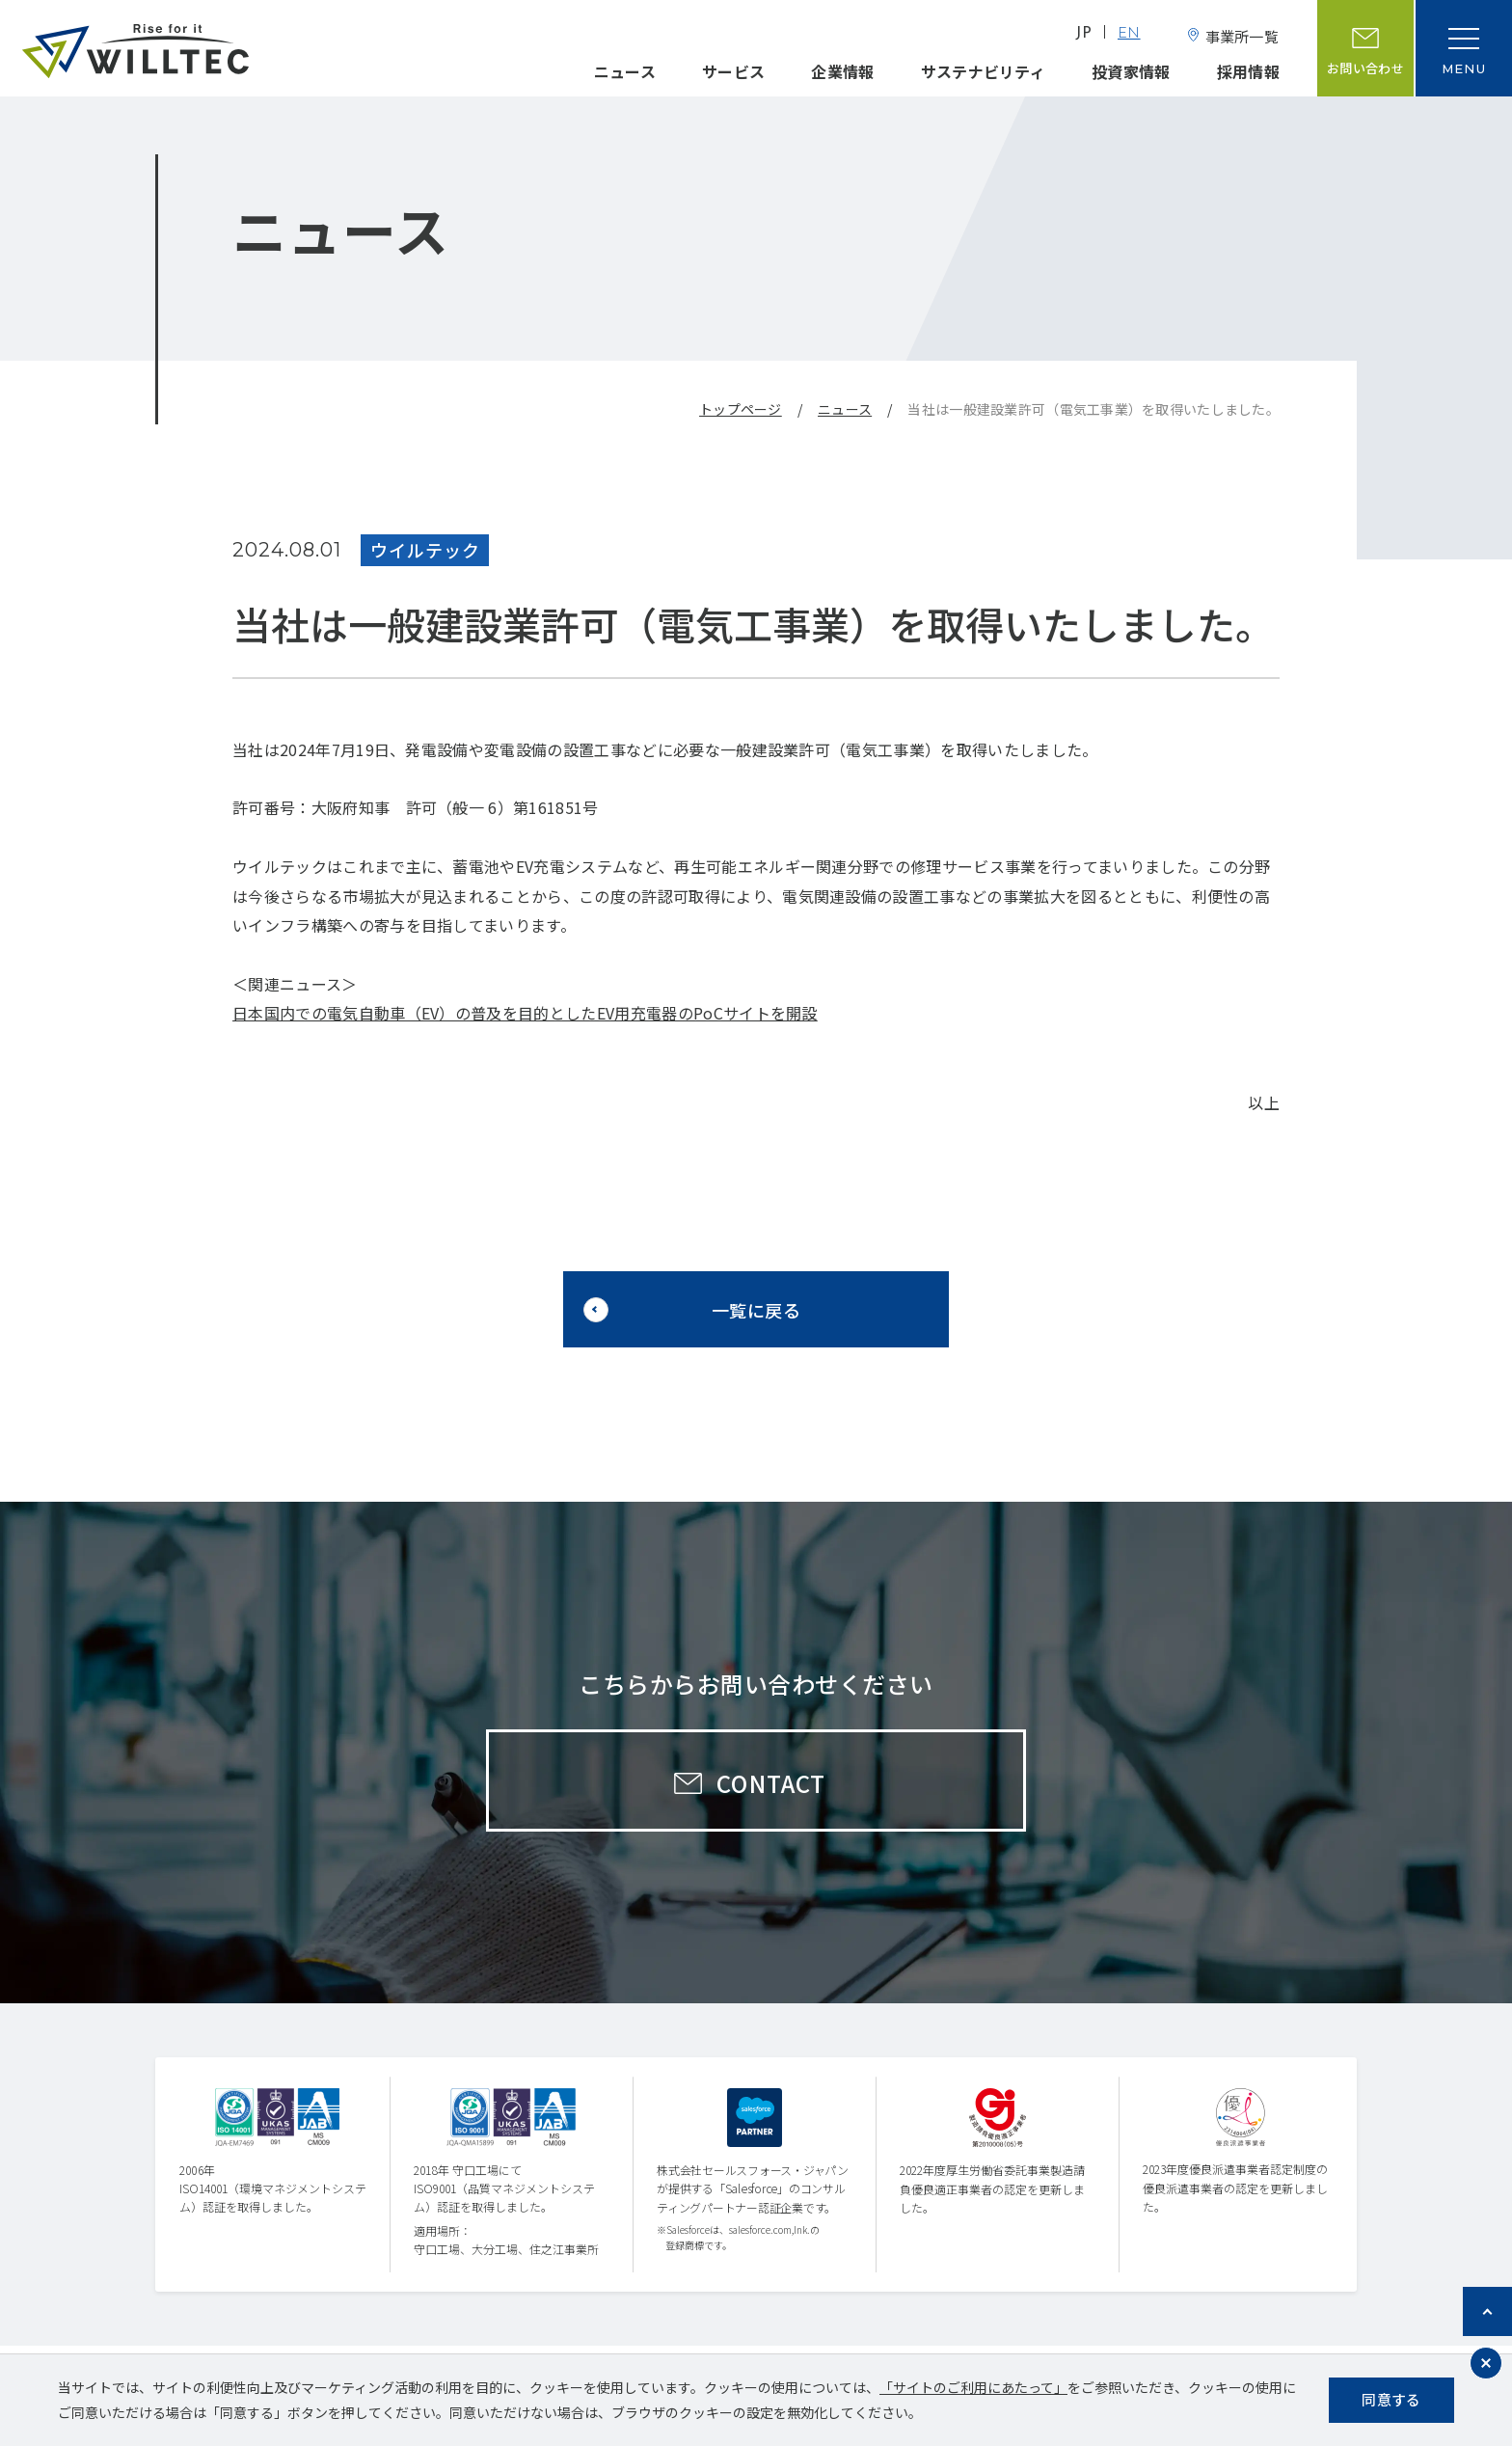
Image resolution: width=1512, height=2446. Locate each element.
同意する (1391, 2399)
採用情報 (1248, 71)
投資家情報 (1131, 71)
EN (1129, 34)
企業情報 (842, 71)
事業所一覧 (1242, 36)
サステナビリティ (983, 71)
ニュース (625, 71)
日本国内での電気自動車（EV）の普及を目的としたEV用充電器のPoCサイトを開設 (525, 1012)
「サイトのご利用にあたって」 (973, 2387)
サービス (733, 71)
